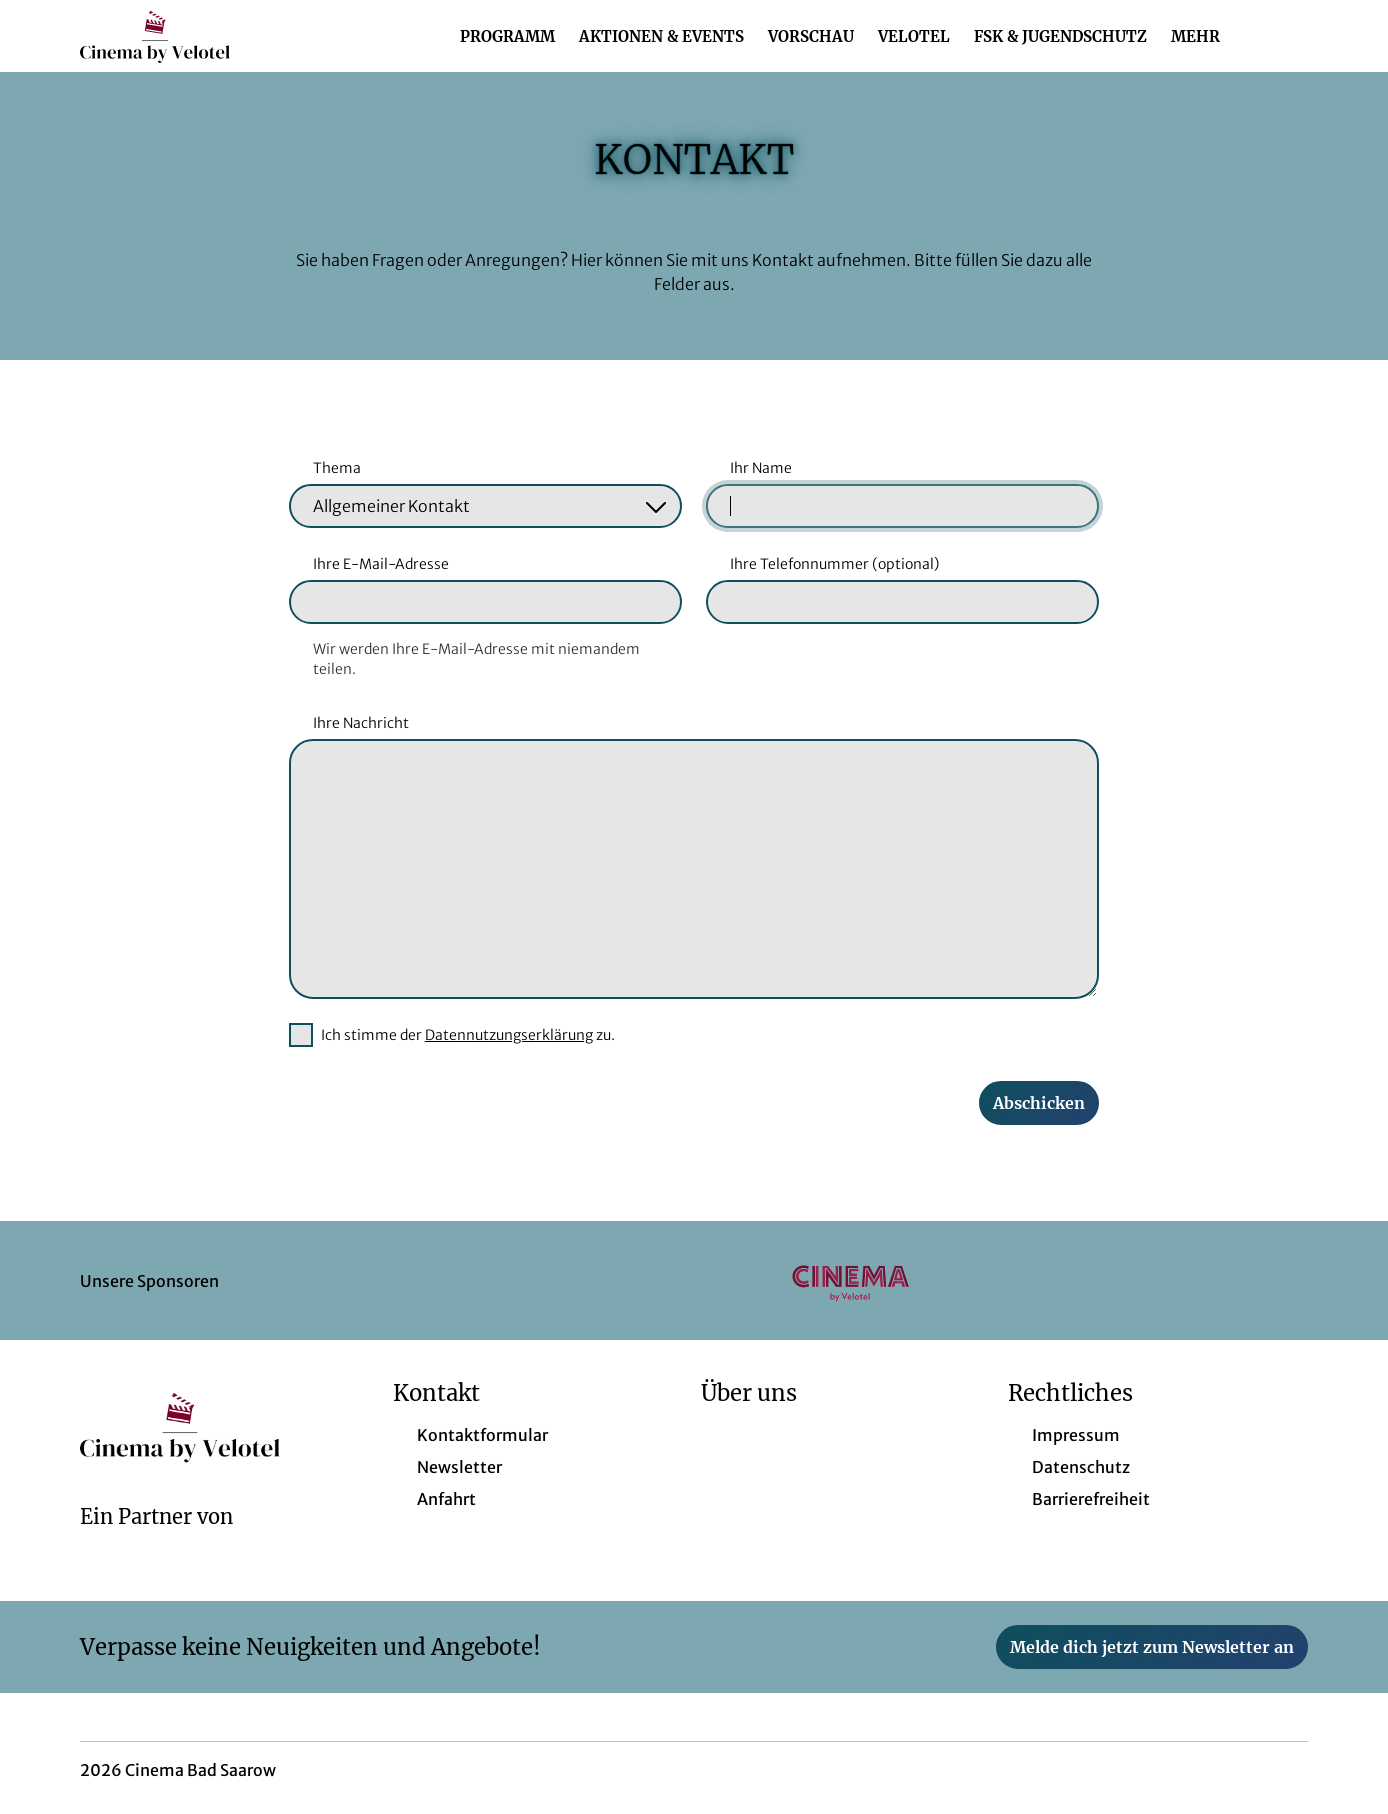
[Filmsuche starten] (1288, 36)
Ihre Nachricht (361, 723)
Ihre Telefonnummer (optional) (834, 564)
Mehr (1207, 37)
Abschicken (1039, 1103)
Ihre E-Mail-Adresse (381, 564)
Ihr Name (761, 468)
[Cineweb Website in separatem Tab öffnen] (156, 1543)
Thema (337, 468)
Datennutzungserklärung (509, 1035)
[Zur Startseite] (220, 36)
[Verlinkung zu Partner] (851, 1280)
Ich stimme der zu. (468, 1035)
